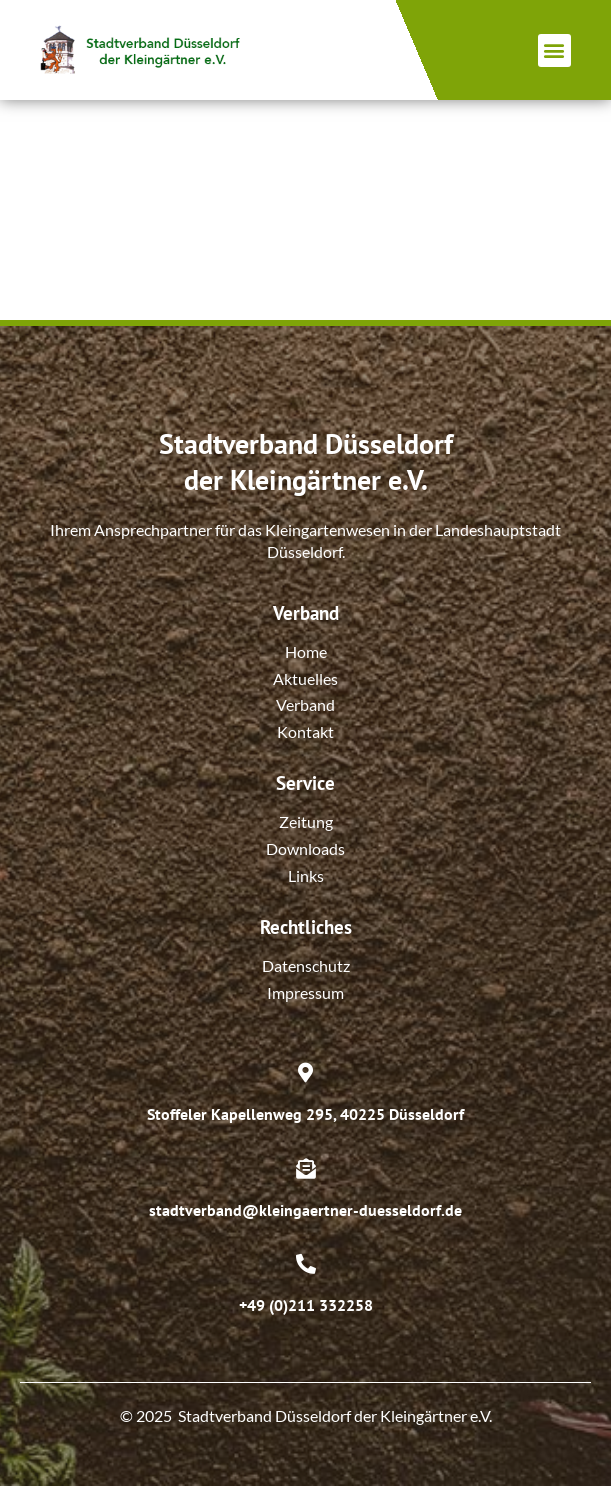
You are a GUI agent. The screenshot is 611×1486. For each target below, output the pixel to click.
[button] (554, 50)
